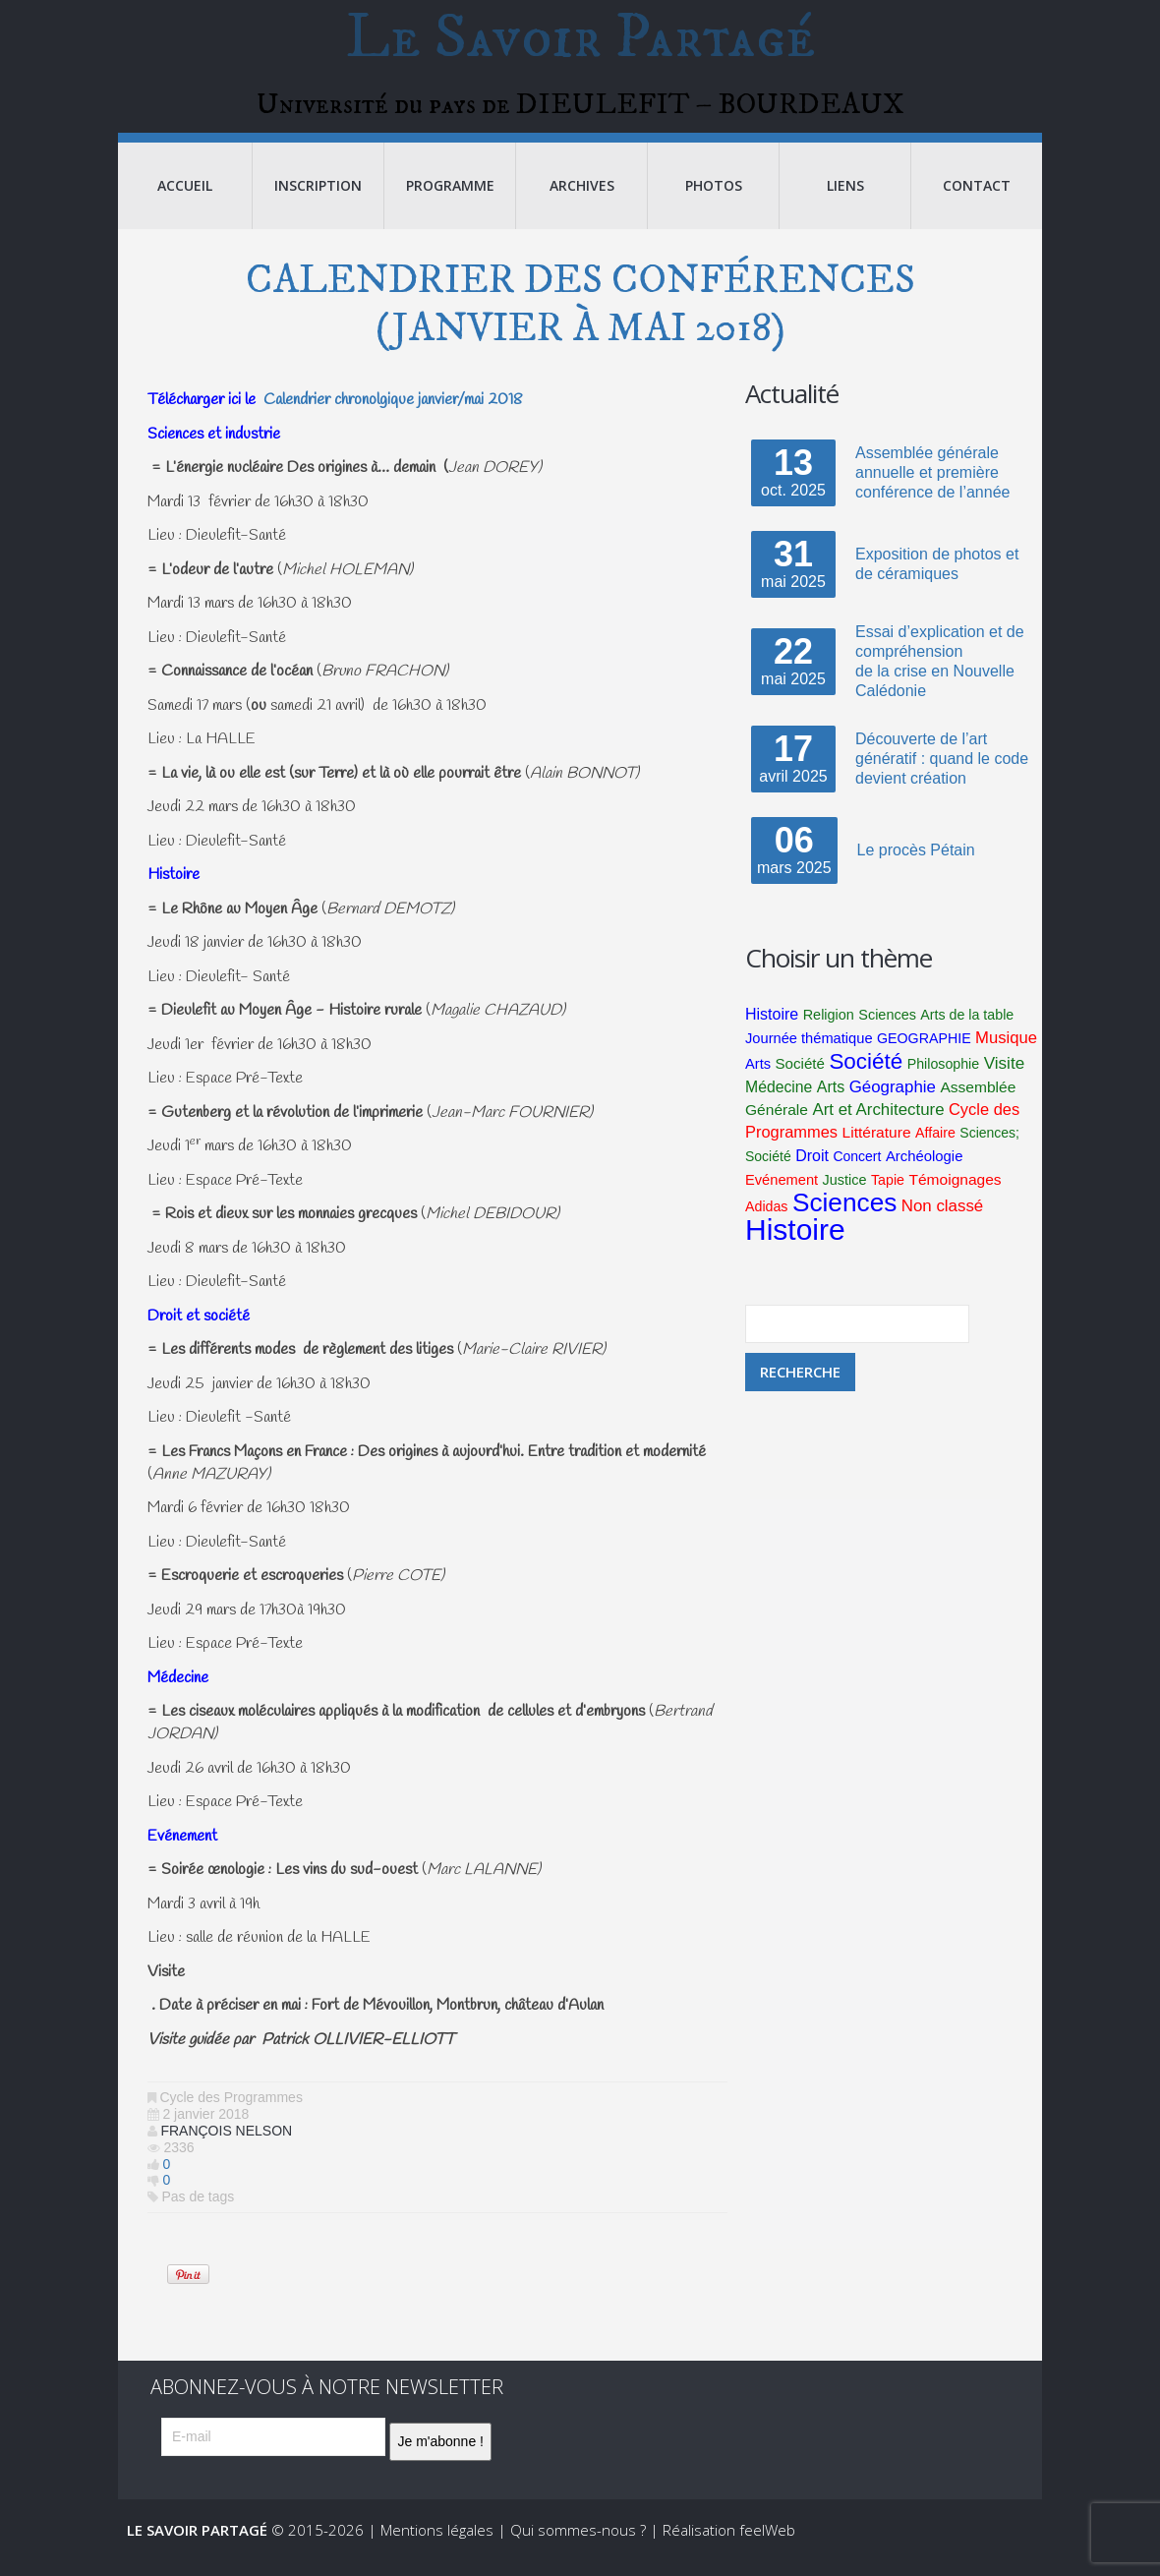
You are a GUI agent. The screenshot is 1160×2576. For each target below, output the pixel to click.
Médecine (778, 1097)
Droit (812, 1166)
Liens (845, 196)
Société (800, 1074)
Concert (857, 1167)
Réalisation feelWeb (729, 2540)
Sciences (887, 1025)
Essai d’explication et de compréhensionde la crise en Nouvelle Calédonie (939, 672)
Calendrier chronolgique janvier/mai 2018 (393, 410)
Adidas (766, 1217)
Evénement (781, 1191)
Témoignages (954, 1190)
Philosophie (943, 1075)
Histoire (771, 1025)
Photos (713, 196)
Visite (1004, 1074)
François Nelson (226, 2141)
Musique (1006, 1048)
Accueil (184, 196)
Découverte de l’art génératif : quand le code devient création (941, 769)
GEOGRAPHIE (924, 1049)
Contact (977, 196)
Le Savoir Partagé (580, 44)
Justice (845, 1191)
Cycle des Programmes (231, 2108)
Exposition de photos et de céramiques (936, 574)
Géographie (892, 1097)
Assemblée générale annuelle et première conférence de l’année (932, 483)
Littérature (876, 1143)
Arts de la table (967, 1025)
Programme (450, 196)
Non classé (942, 1216)
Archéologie (924, 1167)
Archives (582, 196)
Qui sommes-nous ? (578, 2540)
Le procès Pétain (916, 860)
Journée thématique (809, 1049)
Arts (758, 1075)
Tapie (887, 1191)
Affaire (935, 1143)
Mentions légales (436, 2540)
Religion (828, 1025)
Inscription (318, 196)
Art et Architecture (878, 1120)
